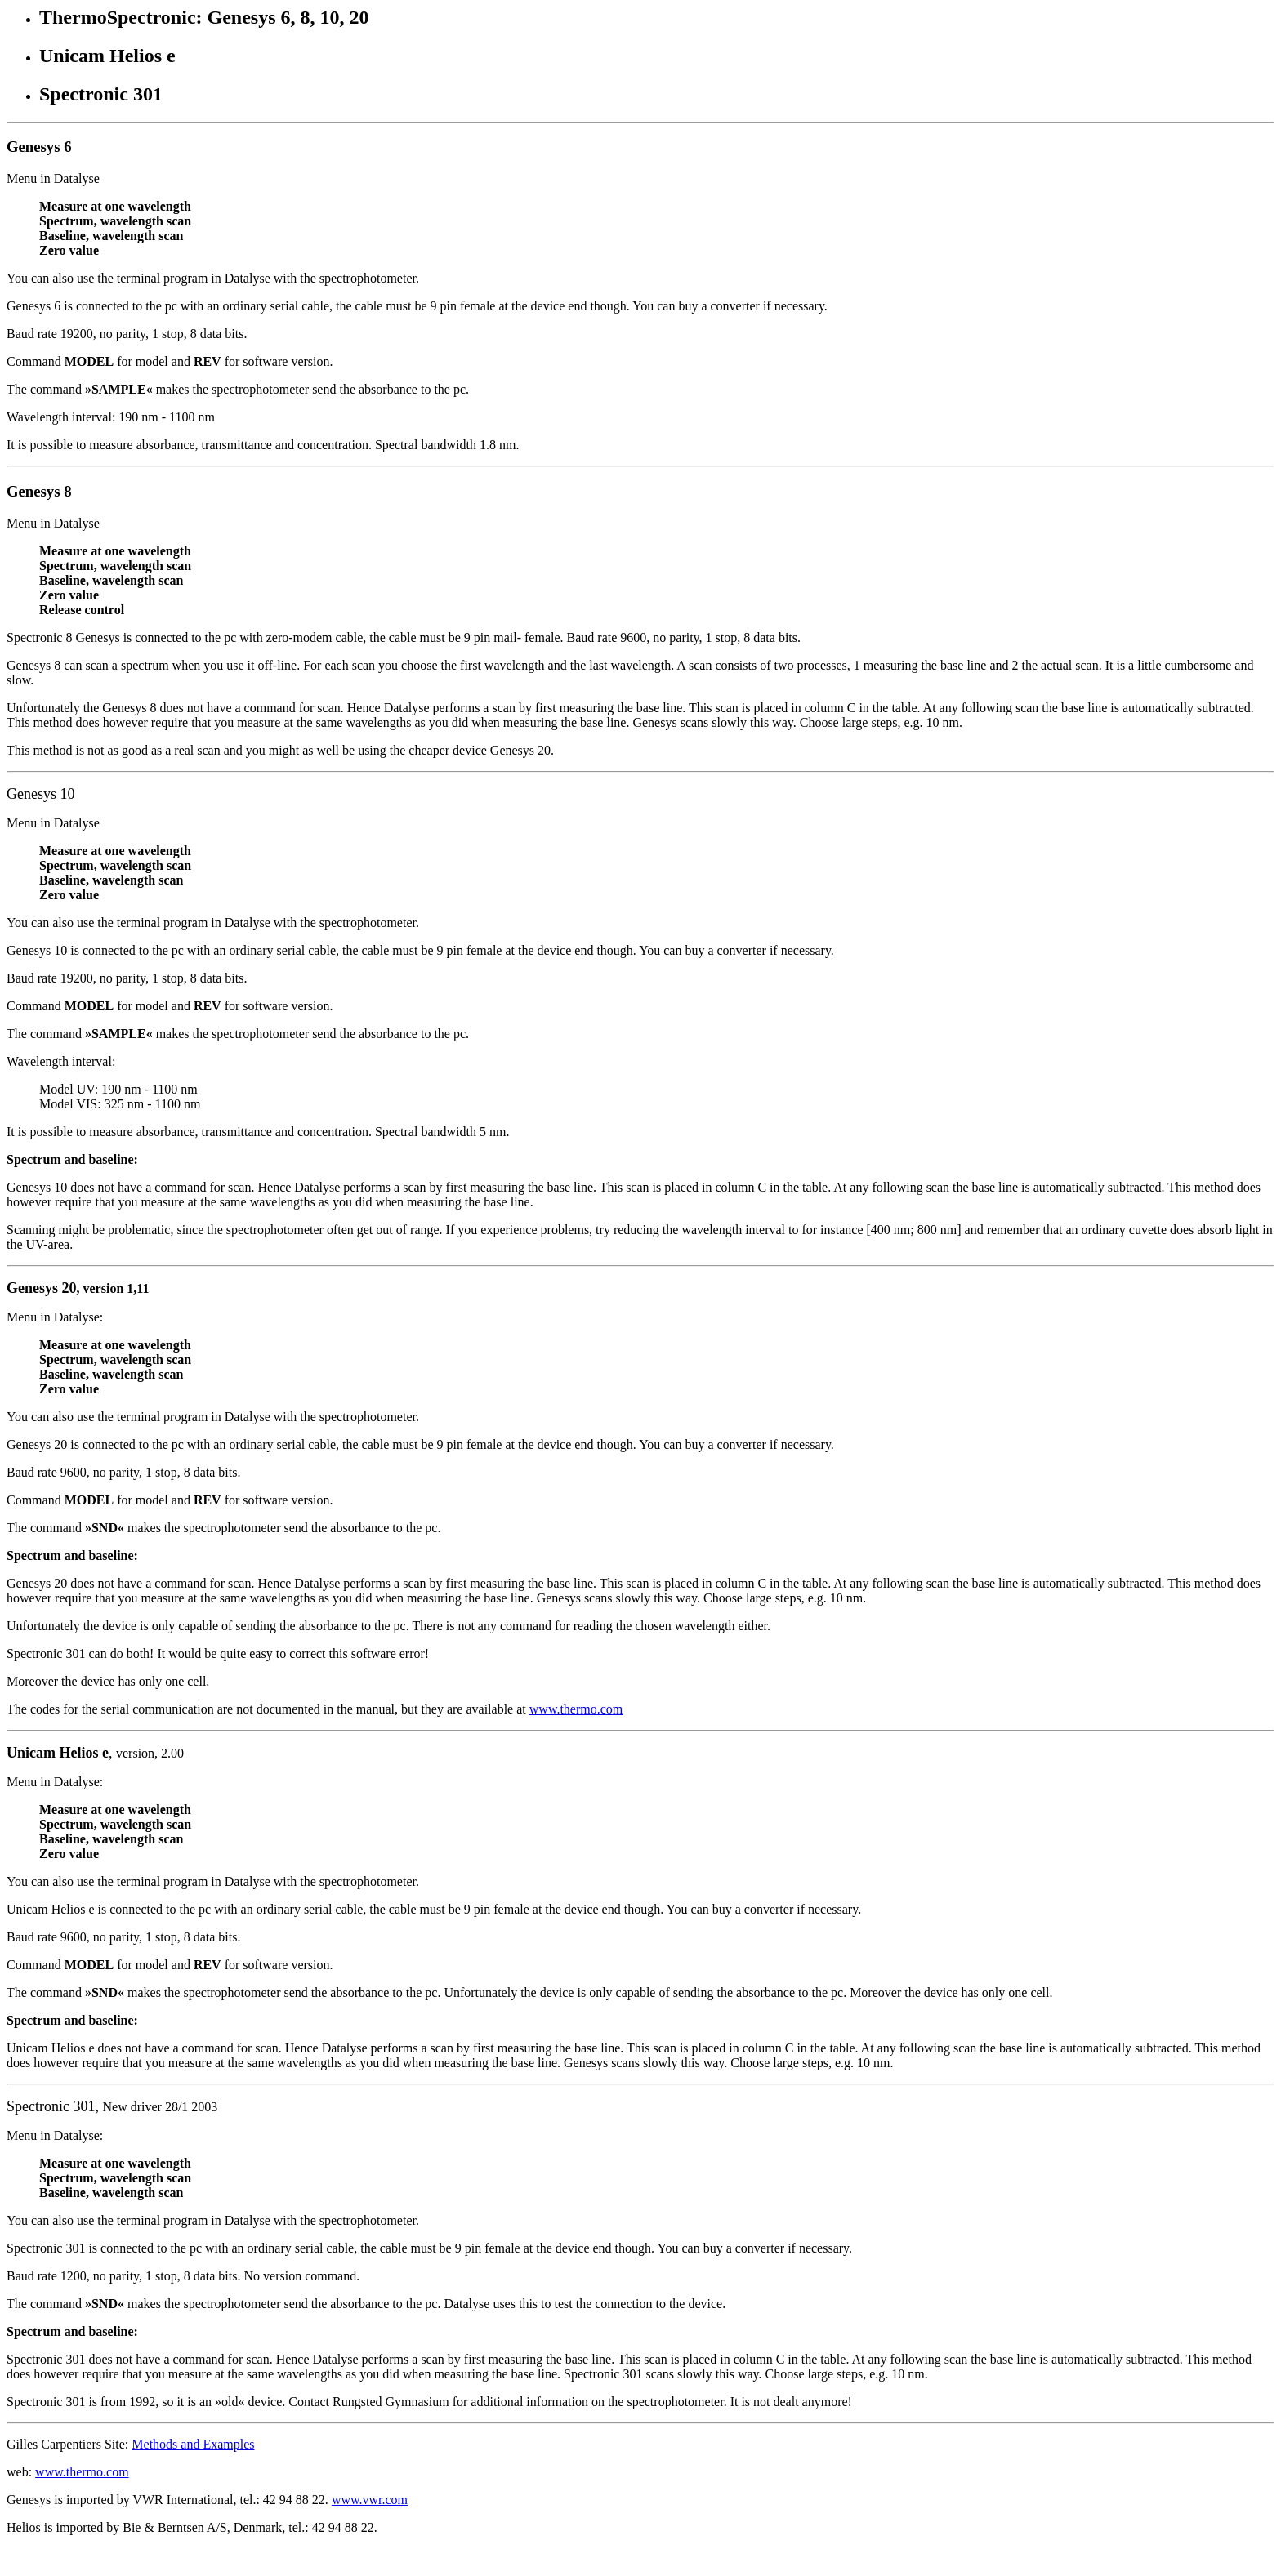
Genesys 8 (39, 491)
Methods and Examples (193, 2444)
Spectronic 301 (51, 2106)
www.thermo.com (576, 1709)
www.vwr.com (370, 2500)
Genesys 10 (41, 794)
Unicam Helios (53, 1753)
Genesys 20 (42, 1288)
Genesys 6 (39, 146)
